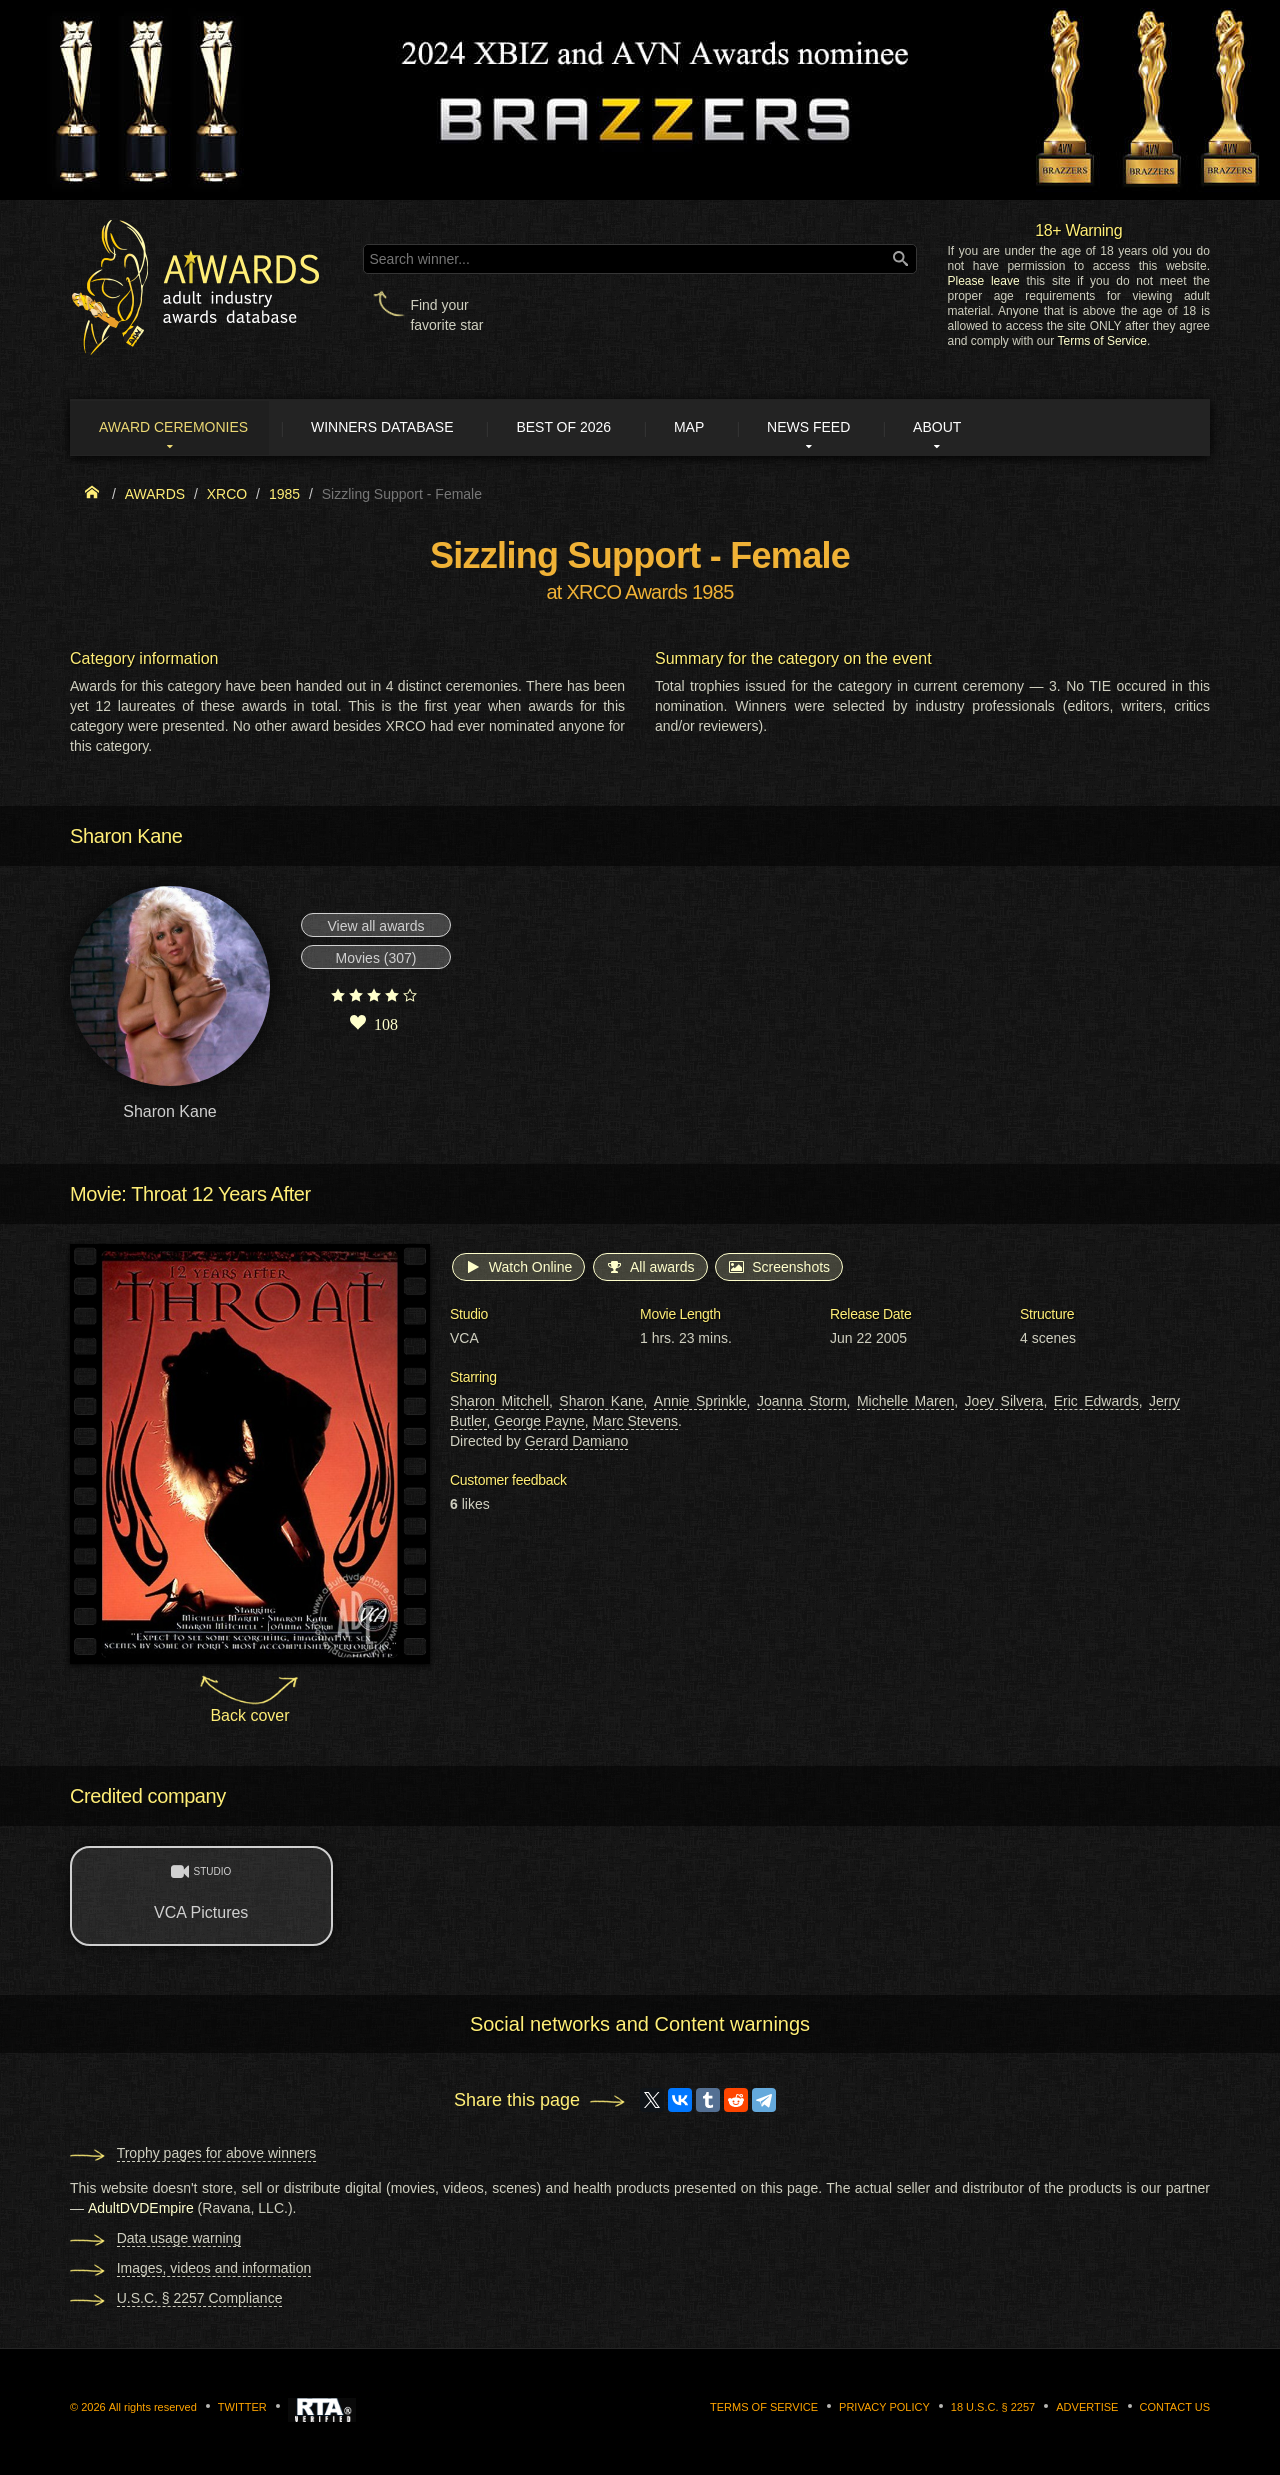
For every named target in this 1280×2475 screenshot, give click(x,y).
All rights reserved (153, 2409)
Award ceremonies (179, 428)
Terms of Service (1102, 341)
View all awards (375, 928)
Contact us (1175, 2409)
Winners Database (394, 428)
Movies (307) (376, 960)
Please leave (983, 281)
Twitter (242, 2409)
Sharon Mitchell (499, 1403)
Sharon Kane (601, 1403)
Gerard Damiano (577, 1443)
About (974, 428)
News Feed (839, 428)
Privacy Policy (884, 2409)
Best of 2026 (582, 428)
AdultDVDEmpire (141, 2210)
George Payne (539, 1423)
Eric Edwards (1096, 1403)
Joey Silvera (1004, 1403)
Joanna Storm (802, 1403)
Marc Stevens (635, 1423)
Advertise (1087, 2409)
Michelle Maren (905, 1403)
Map (713, 428)
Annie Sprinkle (700, 1403)
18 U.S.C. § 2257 (993, 2409)
